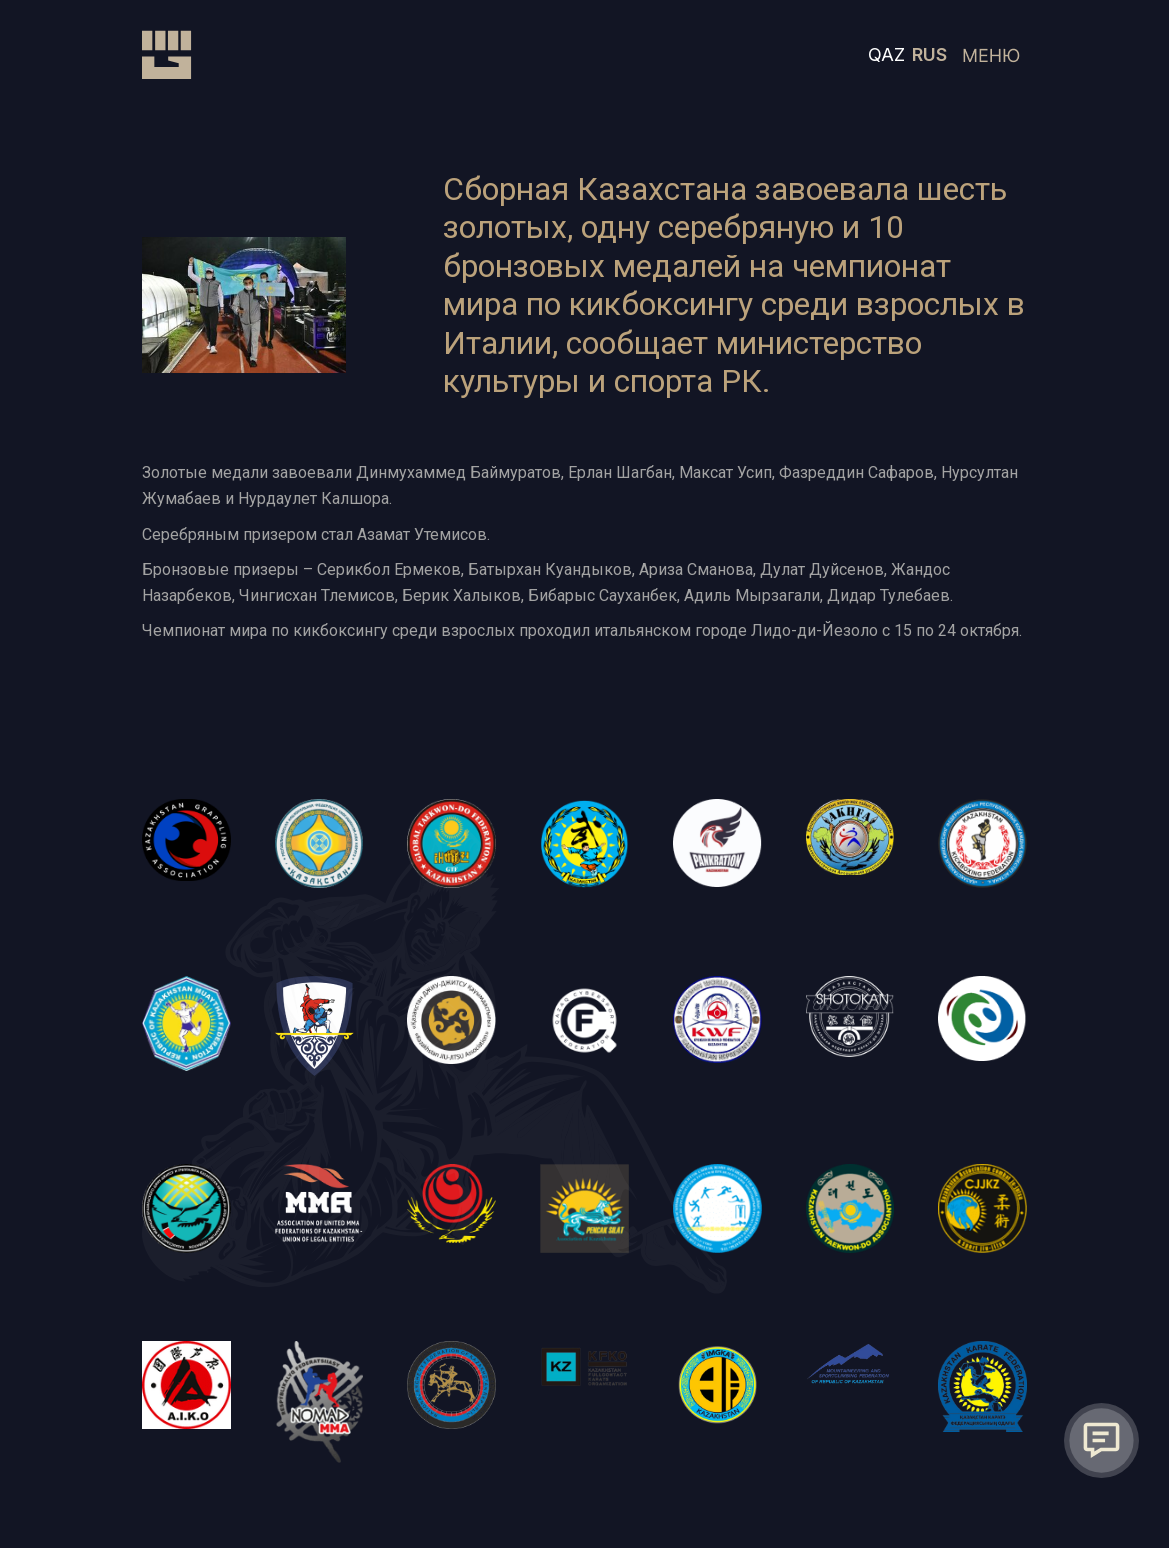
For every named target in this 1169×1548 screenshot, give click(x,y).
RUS (929, 54)
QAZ (886, 54)
